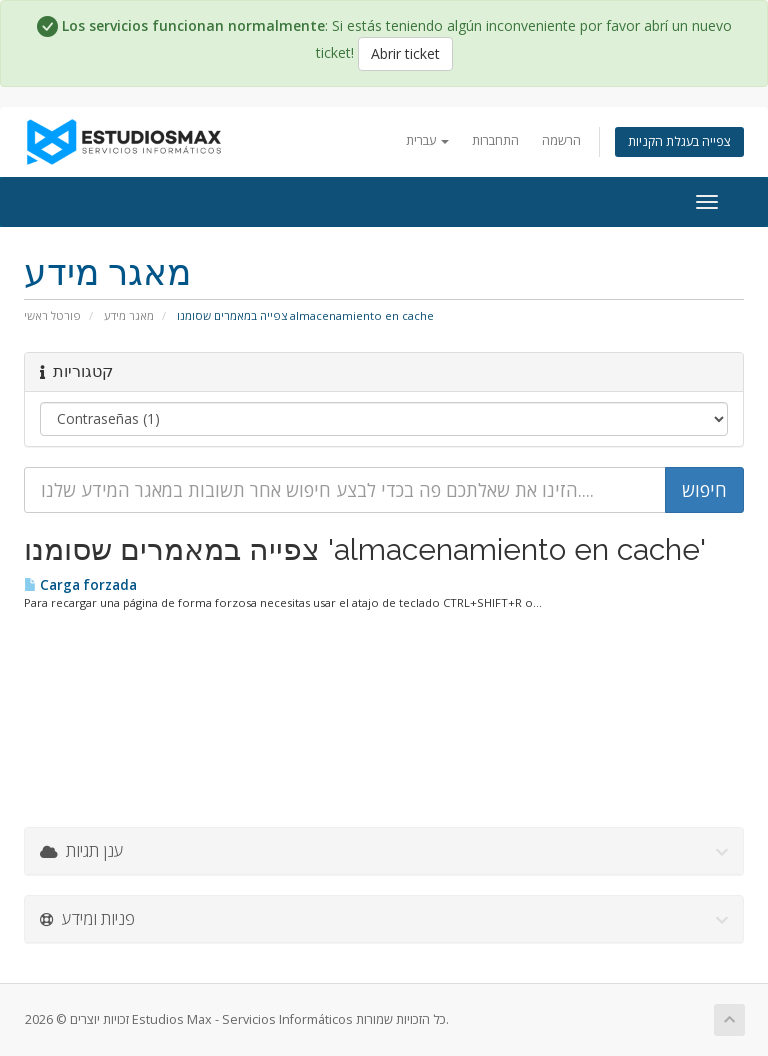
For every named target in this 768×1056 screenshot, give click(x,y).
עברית (427, 140)
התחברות (495, 140)
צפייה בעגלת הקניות (679, 141)
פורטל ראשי (52, 315)
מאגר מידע (129, 315)
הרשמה (561, 140)
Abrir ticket (405, 53)
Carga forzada (80, 585)
